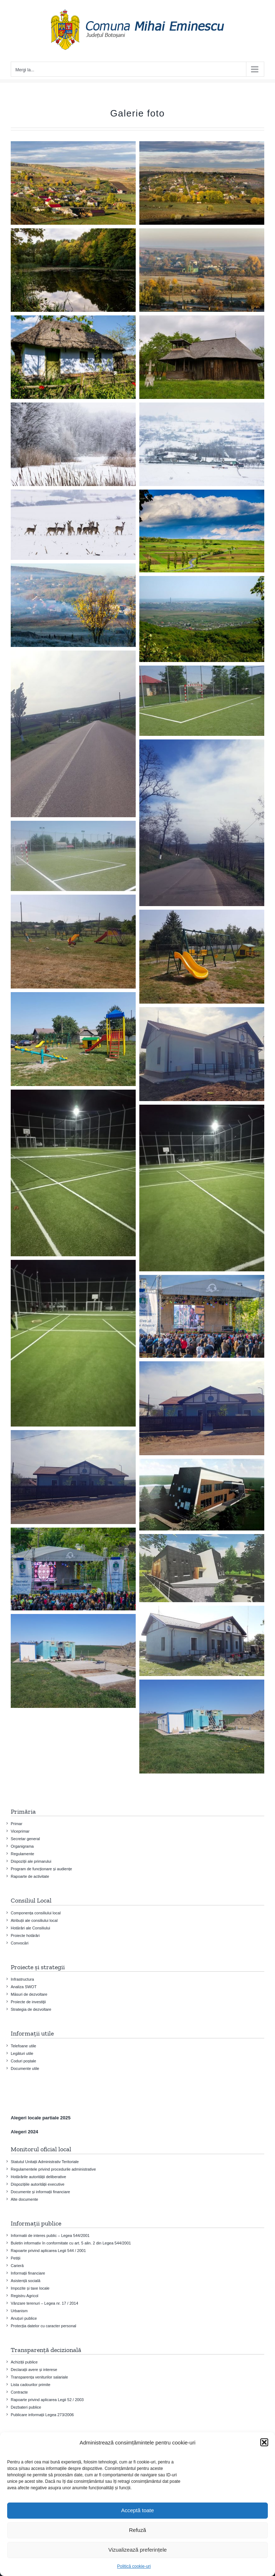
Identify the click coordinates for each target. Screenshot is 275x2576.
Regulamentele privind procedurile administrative (53, 2169)
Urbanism (19, 2311)
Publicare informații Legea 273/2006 (42, 2415)
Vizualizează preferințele (137, 2550)
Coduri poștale (23, 2061)
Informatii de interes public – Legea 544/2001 (50, 2235)
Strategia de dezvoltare (31, 2009)
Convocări (20, 1943)
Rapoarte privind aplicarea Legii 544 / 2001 (48, 2250)
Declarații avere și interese (34, 2369)
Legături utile (22, 2053)
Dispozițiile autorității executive (37, 2184)
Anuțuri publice (24, 2318)
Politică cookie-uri (134, 2566)
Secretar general (25, 1839)
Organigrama (22, 1846)
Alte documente (24, 2199)
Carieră (17, 2265)
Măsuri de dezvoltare (29, 1994)
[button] (264, 2442)
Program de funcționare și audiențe (41, 1869)
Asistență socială (25, 2281)
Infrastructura (22, 1979)
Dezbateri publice (26, 2407)
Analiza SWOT (24, 1987)
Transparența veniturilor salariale (39, 2377)
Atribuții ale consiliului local (34, 1920)
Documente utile (25, 2068)
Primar (16, 1824)
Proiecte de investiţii (28, 2002)
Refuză (137, 2530)
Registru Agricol (24, 2296)
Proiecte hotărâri (25, 1935)
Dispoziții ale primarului (31, 1861)
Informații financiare (28, 2273)
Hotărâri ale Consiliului (30, 1928)
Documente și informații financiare (40, 2192)
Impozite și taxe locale (30, 2288)
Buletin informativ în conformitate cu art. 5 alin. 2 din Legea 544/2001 (71, 2243)
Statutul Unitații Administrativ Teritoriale (45, 2162)
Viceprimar (20, 1831)
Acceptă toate (137, 2510)
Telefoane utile (23, 2046)
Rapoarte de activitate (30, 1876)
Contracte (19, 2392)
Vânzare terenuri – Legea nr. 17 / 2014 (44, 2303)
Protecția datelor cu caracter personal (43, 2326)
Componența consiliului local (36, 1913)
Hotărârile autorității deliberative (38, 2177)
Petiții (15, 2258)
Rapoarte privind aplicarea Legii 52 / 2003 (47, 2400)
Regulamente (22, 1854)
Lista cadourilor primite (30, 2384)
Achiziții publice (24, 2362)
